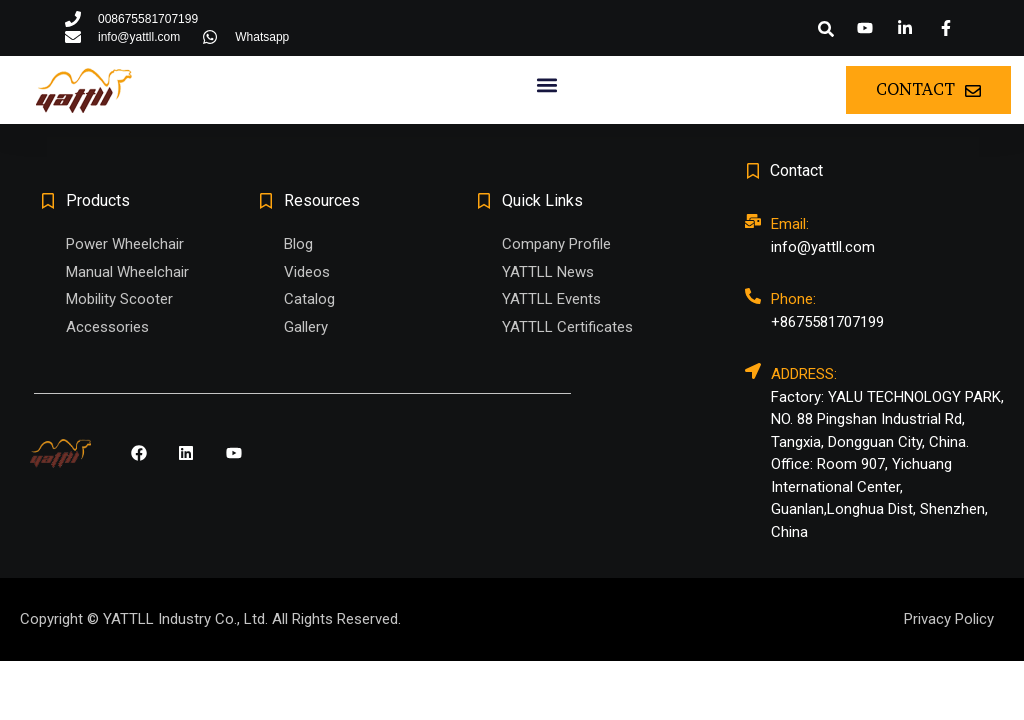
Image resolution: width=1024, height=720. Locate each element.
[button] (826, 29)
